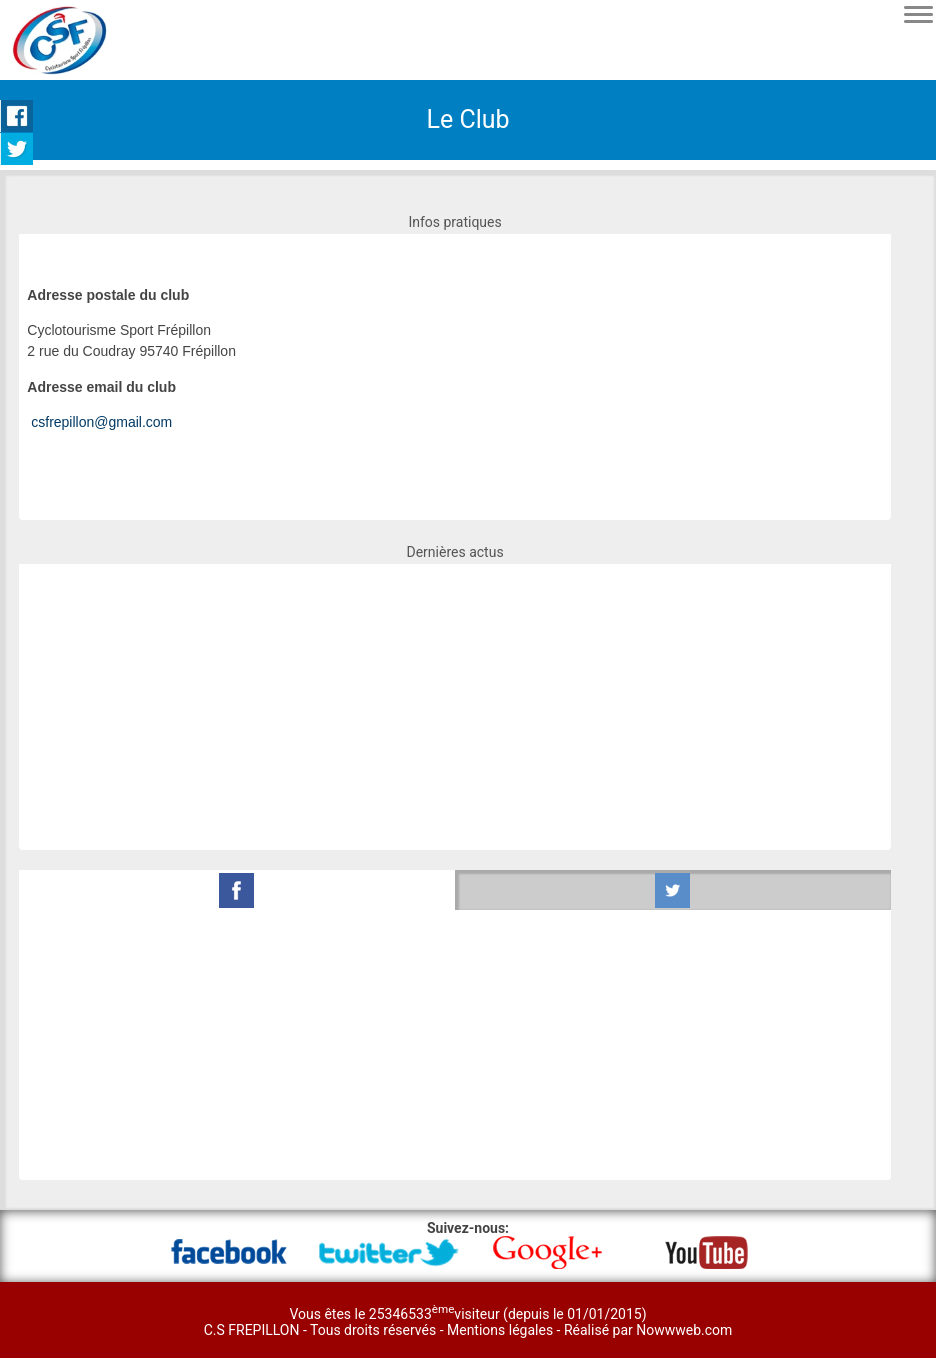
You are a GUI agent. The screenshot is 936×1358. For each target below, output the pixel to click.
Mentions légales (502, 1330)
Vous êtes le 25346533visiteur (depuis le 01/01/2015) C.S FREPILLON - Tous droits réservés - (425, 1322)
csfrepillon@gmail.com (101, 422)
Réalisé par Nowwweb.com (648, 1330)
